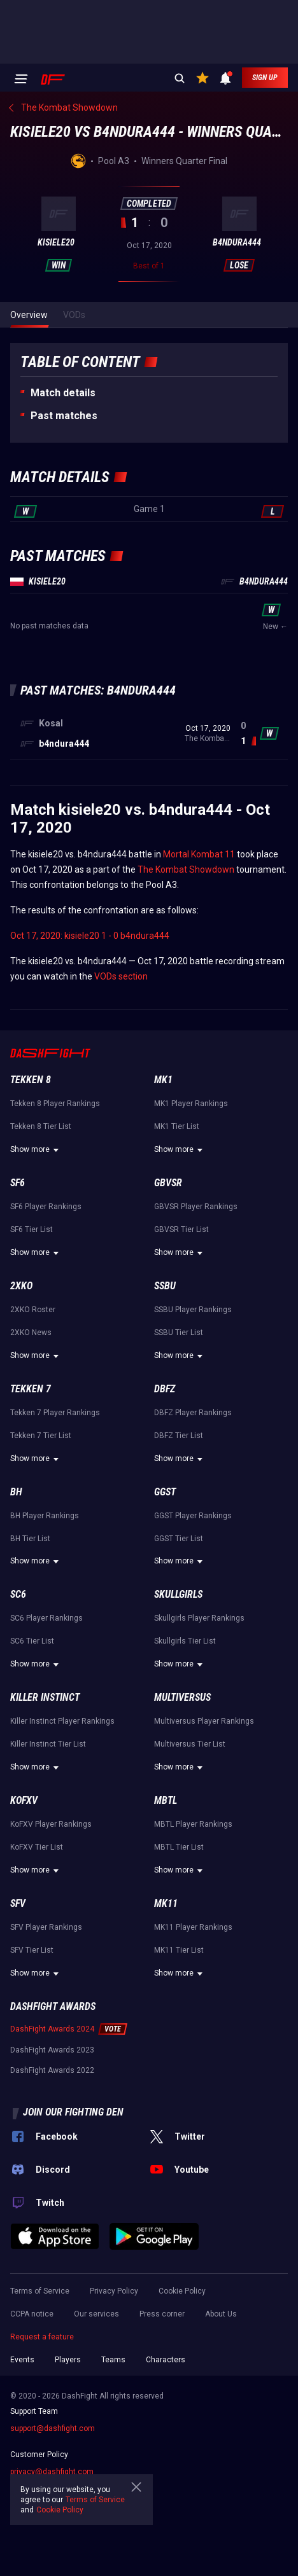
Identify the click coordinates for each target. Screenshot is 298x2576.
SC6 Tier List (32, 1641)
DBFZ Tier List (178, 1435)
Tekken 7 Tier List (40, 1435)
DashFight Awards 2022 (52, 2070)
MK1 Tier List (176, 1126)
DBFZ (164, 1389)
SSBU (165, 1286)
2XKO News (31, 1332)
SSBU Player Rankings (193, 1309)
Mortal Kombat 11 (199, 854)
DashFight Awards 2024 (52, 2029)
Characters (165, 2359)
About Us (221, 2313)
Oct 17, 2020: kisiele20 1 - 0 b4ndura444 (89, 936)
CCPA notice (31, 2313)
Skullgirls (178, 1594)
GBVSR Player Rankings (196, 1206)
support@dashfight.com (52, 2428)
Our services (96, 2313)
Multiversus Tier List (189, 1744)
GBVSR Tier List (181, 1229)
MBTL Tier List (179, 1847)
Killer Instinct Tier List (48, 1744)
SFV (17, 1903)
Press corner (162, 2313)
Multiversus (182, 1697)
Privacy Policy (114, 2291)
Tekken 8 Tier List (40, 1126)
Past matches (64, 416)
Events (22, 2359)
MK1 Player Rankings (191, 1103)
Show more (36, 1150)
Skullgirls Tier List (185, 1641)
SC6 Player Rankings (46, 1618)
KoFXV (24, 1800)
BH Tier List (30, 1538)
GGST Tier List (178, 1538)
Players (68, 2359)
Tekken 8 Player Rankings (55, 1103)
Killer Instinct (45, 1697)
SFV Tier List (31, 1950)
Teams (113, 2359)
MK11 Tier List (179, 1950)
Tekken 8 (30, 1080)
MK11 (166, 1903)
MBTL (165, 1800)
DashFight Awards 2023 (52, 2050)
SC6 (18, 1594)
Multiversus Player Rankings (204, 1721)
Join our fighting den (73, 2112)
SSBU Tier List (178, 1332)
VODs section (121, 976)
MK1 (163, 1080)
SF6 (17, 1183)
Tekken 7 (30, 1389)
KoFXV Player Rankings (51, 1824)
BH (16, 1492)
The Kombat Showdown (186, 869)
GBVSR (168, 1183)
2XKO (21, 1286)
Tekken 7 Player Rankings (55, 1412)
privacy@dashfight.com (52, 2471)
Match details (63, 393)
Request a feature (42, 2336)
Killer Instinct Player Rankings (62, 1721)
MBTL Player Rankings (193, 1824)
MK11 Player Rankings (193, 1927)
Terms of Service (39, 2291)
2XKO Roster (32, 1309)
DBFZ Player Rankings (193, 1412)
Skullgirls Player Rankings (199, 1618)
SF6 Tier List (31, 1229)
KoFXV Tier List (36, 1847)
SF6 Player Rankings (46, 1206)
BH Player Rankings (44, 1515)
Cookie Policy (182, 2291)
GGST (165, 1492)
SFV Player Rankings (46, 1927)
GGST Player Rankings (193, 1515)
